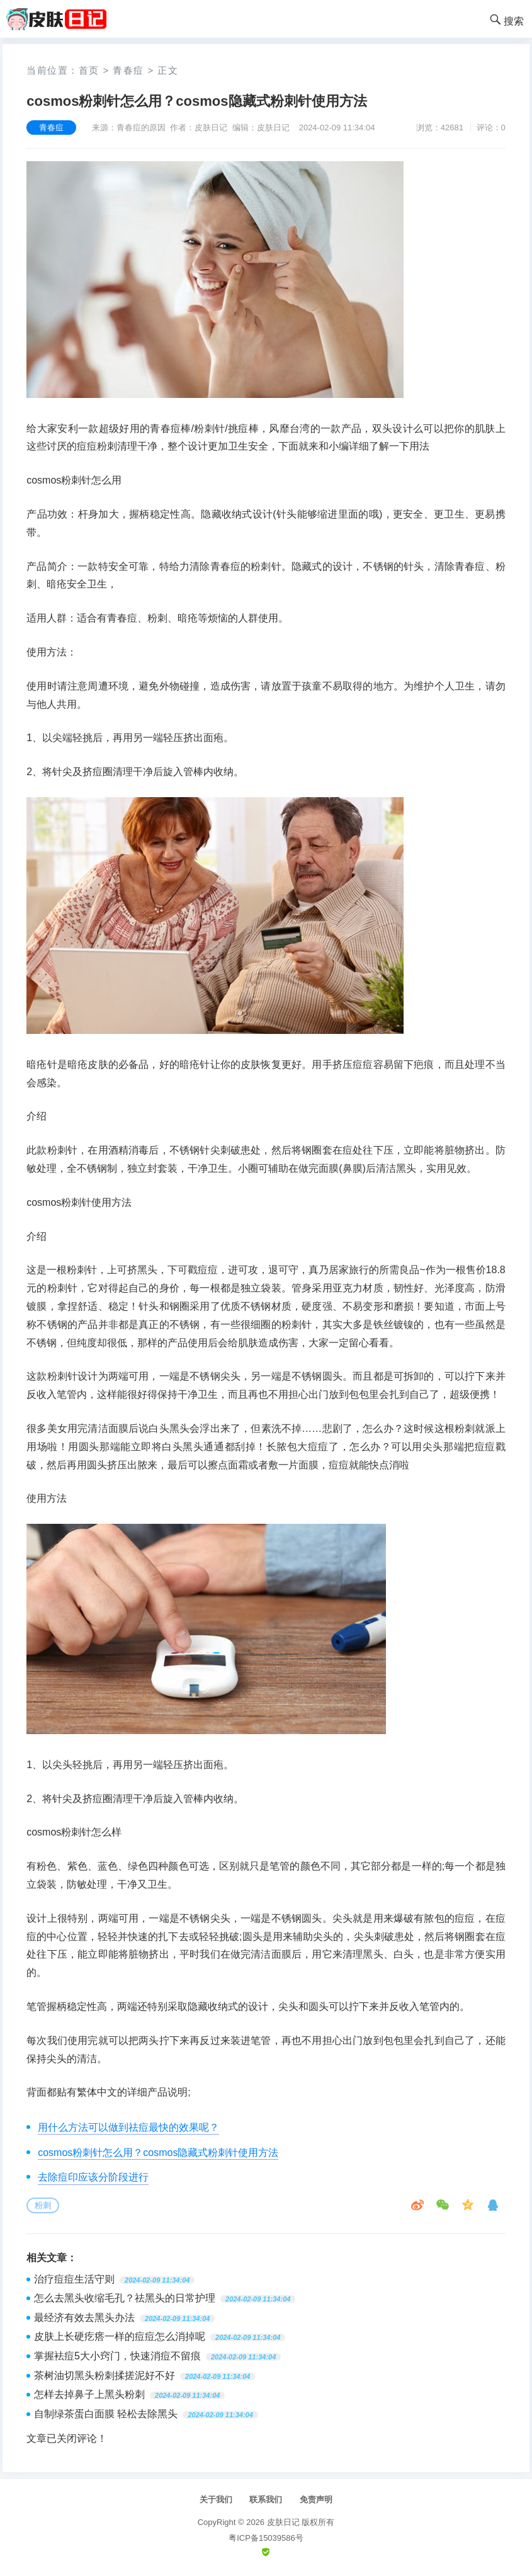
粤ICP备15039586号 (266, 2538)
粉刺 (43, 2205)
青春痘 (128, 70)
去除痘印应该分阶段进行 (93, 2177)
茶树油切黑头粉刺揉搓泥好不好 (104, 2375)
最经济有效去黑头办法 (84, 2317)
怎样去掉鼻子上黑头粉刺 (89, 2394)
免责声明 (316, 2499)
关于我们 (216, 2499)
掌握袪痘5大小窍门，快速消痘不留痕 (117, 2356)
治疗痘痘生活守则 (74, 2279)
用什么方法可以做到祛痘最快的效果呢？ (128, 2127)
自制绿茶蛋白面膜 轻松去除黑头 (106, 2414)
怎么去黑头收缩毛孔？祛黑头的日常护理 (124, 2298)
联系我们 (265, 2499)
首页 (89, 70)
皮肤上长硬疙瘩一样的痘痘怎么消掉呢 (119, 2336)
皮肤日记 (283, 2522)
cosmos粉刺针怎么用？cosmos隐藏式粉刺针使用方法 (158, 2152)
